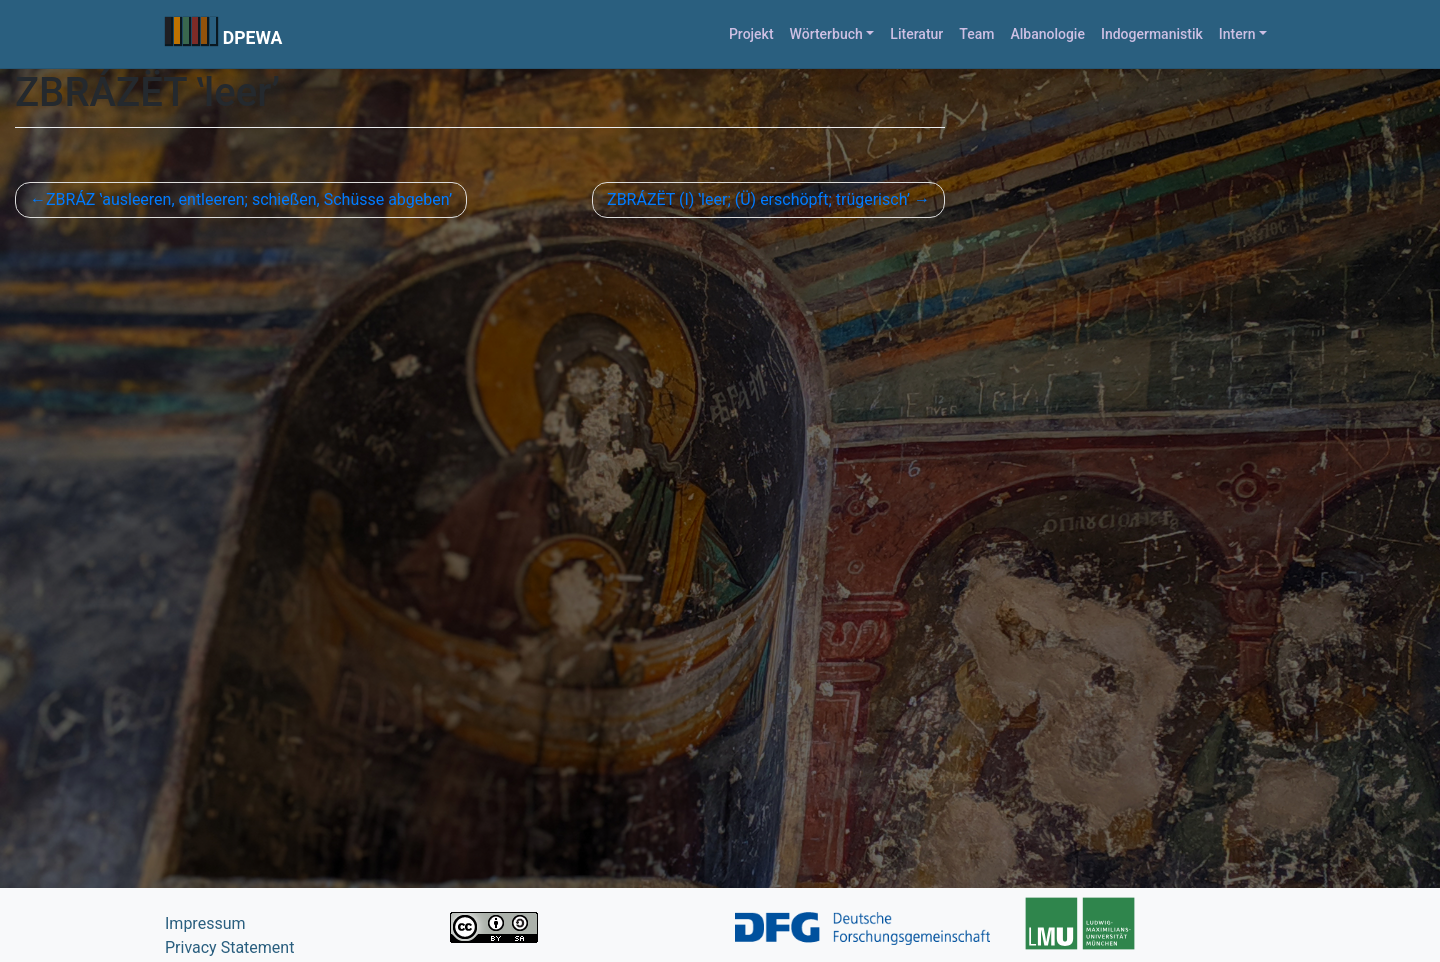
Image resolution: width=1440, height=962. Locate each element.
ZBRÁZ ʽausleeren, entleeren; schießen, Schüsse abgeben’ (249, 199)
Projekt (751, 34)
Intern (1237, 34)
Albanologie (1047, 34)
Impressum (205, 923)
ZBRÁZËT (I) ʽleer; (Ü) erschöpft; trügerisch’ (758, 199)
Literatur (916, 34)
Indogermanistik (1152, 34)
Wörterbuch (826, 34)
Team (976, 34)
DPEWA (253, 38)
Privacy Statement (229, 947)
